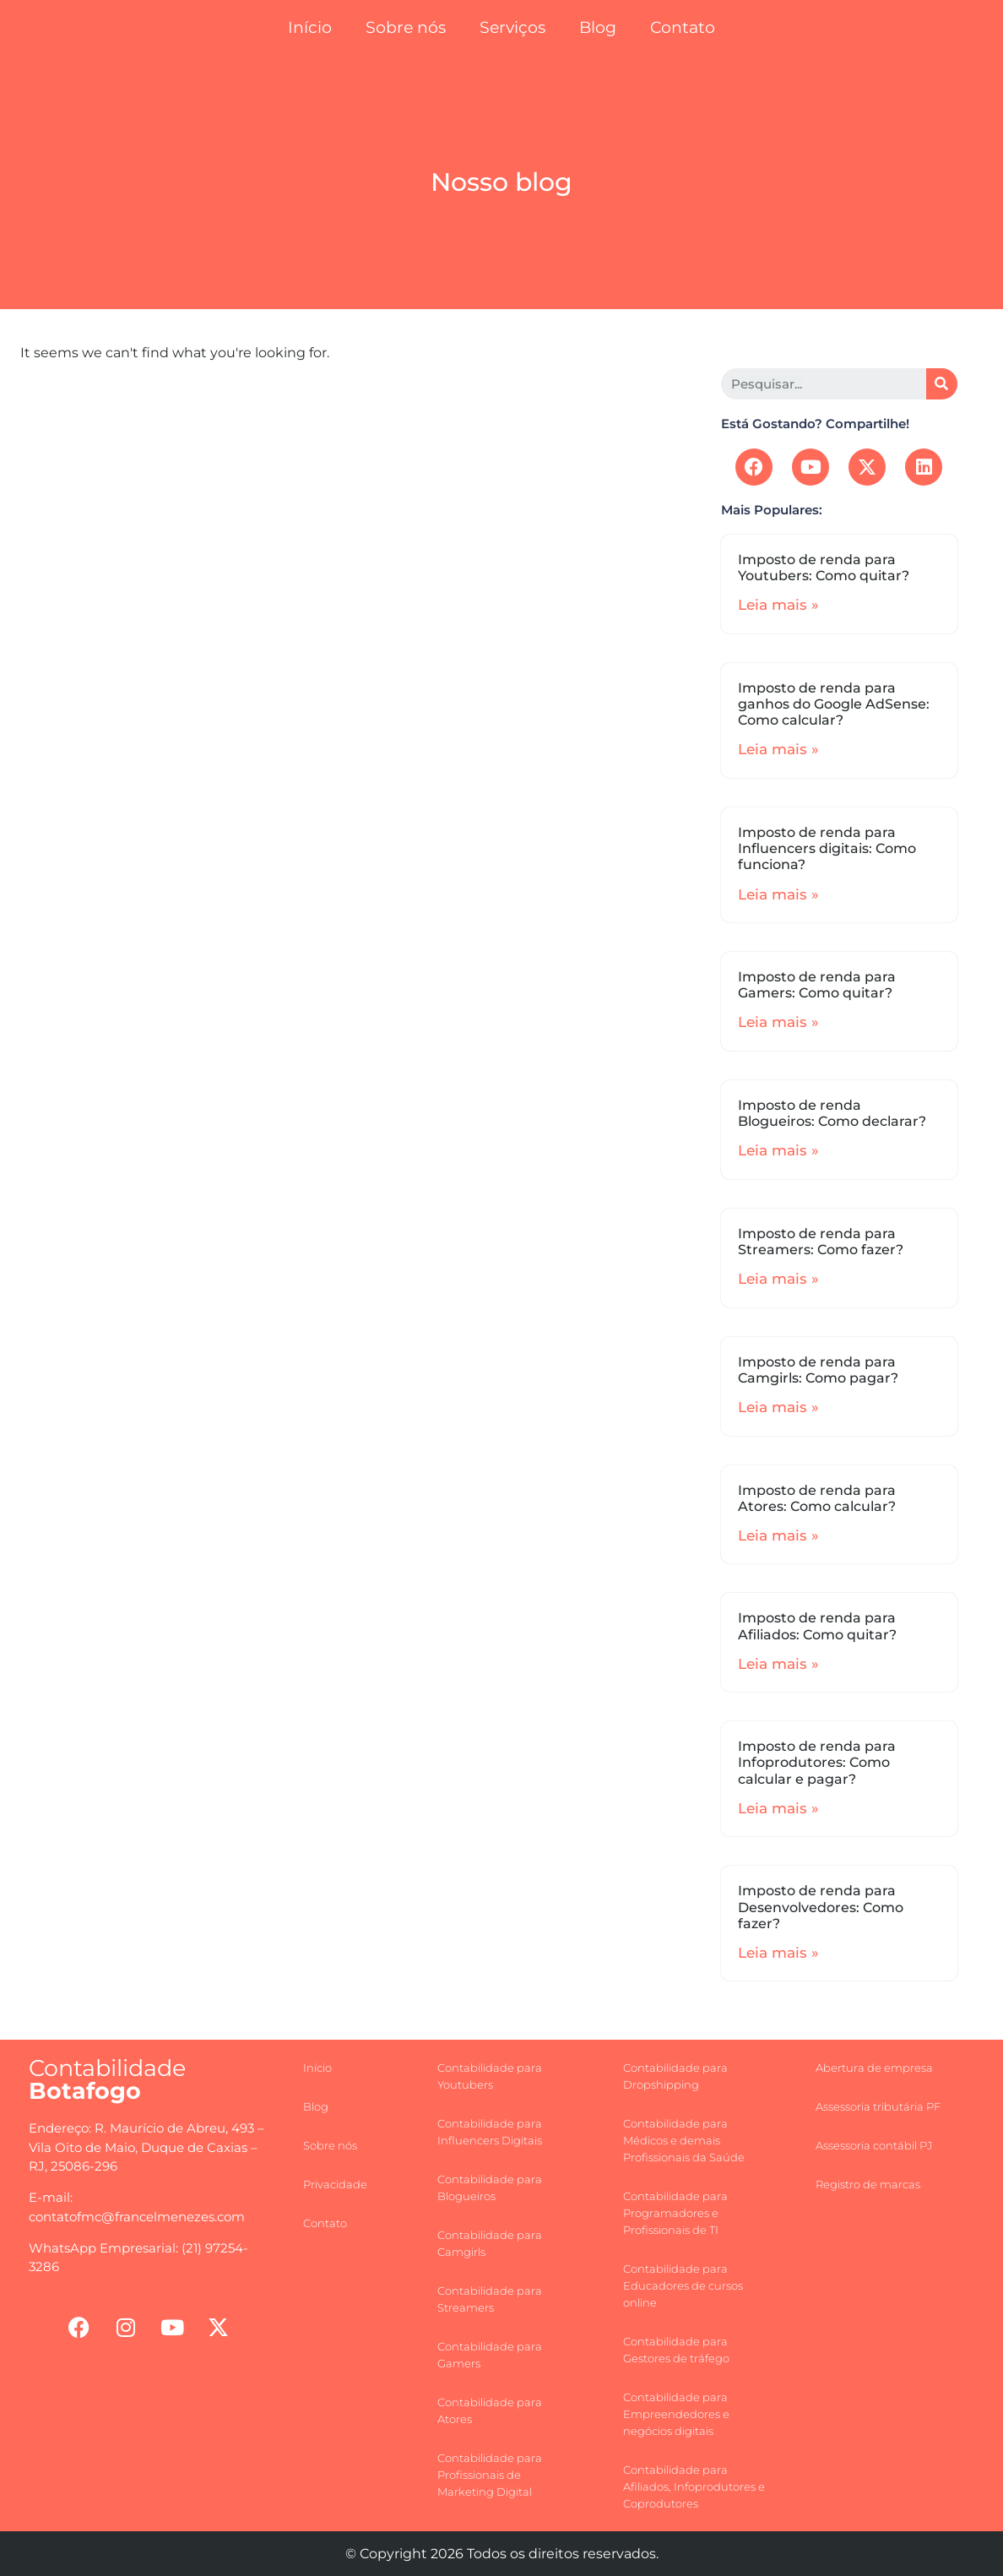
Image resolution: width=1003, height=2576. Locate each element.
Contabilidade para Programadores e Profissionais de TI (675, 2212)
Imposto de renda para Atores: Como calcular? (817, 1498)
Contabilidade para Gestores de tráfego (676, 2349)
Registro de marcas (868, 2184)
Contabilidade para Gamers (489, 2355)
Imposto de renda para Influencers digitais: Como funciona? (827, 848)
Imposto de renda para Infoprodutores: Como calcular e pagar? (817, 1762)
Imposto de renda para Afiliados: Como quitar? (817, 1626)
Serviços (512, 27)
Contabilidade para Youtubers (489, 2076)
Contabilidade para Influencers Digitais (489, 2132)
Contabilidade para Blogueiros (489, 2187)
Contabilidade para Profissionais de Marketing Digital (489, 2474)
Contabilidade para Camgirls (489, 2243)
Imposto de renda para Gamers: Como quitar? (817, 985)
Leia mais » (778, 604)
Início (310, 27)
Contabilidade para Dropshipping (675, 2076)
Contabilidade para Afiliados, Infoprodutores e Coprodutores (694, 2486)
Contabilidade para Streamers (489, 2299)
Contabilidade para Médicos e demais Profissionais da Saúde (684, 2140)
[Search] (941, 383)
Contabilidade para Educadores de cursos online (683, 2285)
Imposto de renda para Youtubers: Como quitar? (823, 568)
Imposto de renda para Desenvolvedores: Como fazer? (820, 1907)
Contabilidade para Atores (489, 2410)
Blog (597, 27)
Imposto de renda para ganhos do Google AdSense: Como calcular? (834, 704)
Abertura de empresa (874, 2067)
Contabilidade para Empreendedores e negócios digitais (676, 2413)
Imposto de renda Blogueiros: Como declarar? (832, 1113)
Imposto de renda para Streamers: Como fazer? (820, 1242)
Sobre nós (406, 27)
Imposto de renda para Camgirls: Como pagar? (818, 1370)
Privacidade (335, 2184)
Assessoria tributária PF (878, 2106)
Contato (682, 27)
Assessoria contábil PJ (874, 2145)
